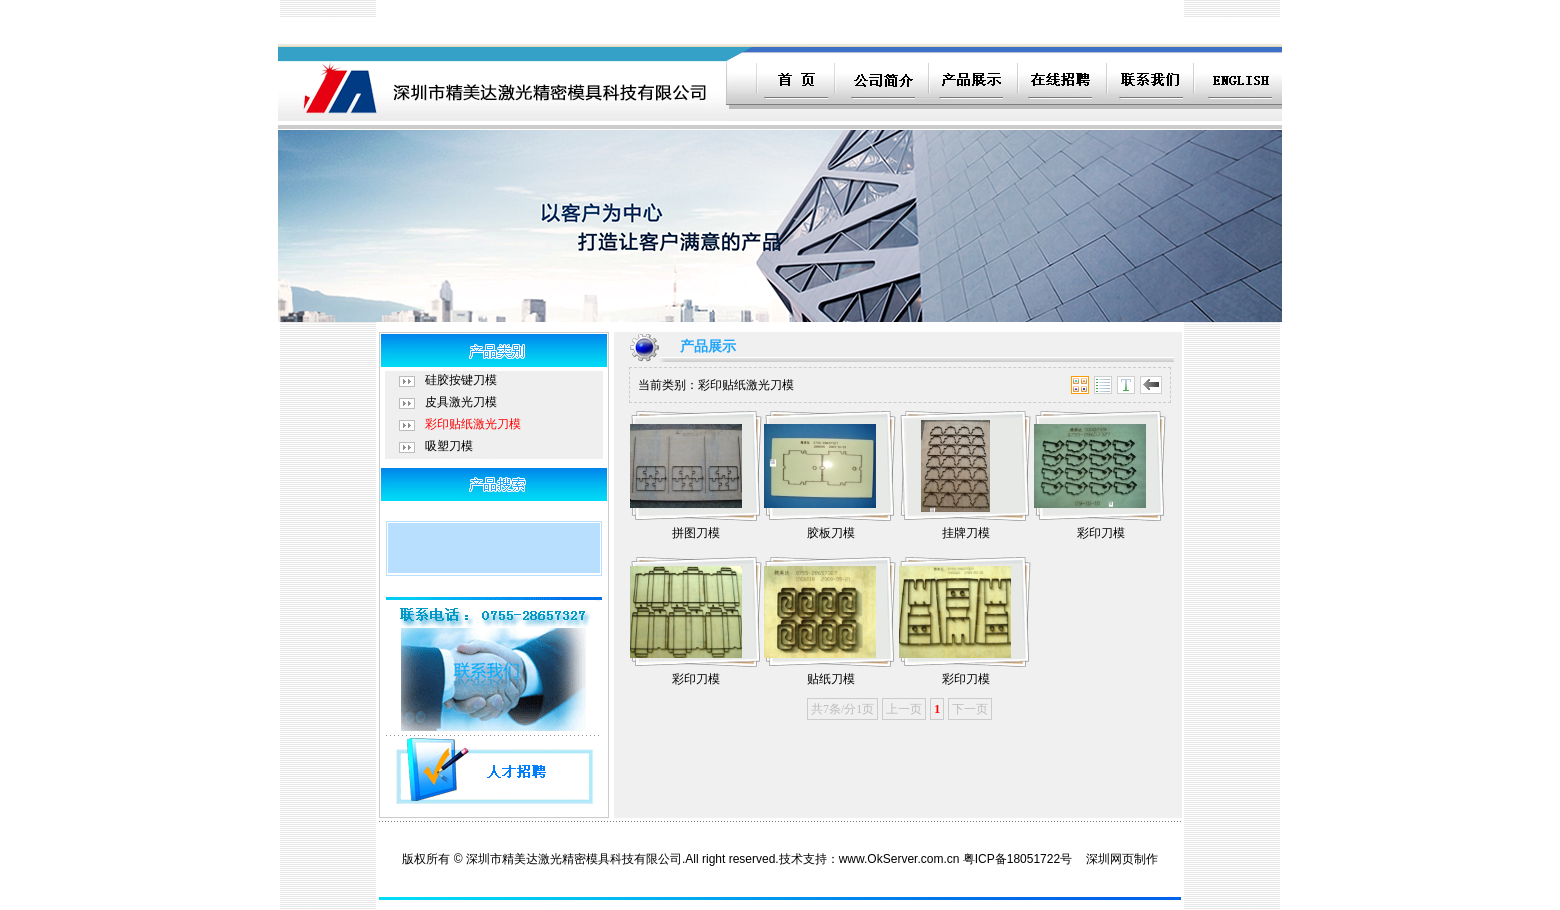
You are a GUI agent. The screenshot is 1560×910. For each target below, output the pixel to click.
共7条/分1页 (842, 709)
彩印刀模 (1101, 533)
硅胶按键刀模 (461, 380)
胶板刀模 (831, 533)
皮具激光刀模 (461, 402)
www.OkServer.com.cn (899, 859)
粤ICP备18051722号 (1017, 859)
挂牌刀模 (966, 533)
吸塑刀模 (449, 446)
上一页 (904, 709)
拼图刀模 (696, 533)
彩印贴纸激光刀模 (473, 424)
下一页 (970, 709)
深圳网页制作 (1122, 859)
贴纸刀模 (831, 679)
